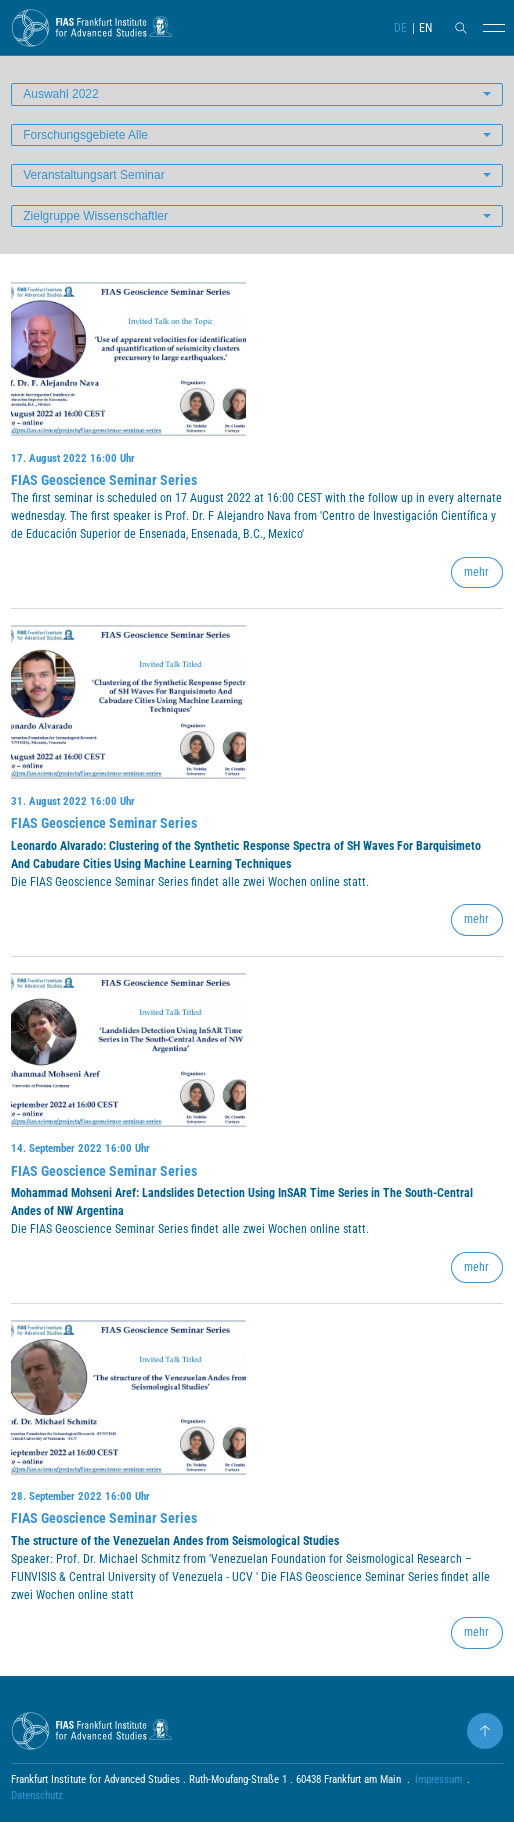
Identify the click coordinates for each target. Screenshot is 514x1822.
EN (425, 28)
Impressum (438, 1779)
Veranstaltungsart (93, 175)
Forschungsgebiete (85, 135)
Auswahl (60, 94)
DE (400, 28)
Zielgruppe (95, 216)
